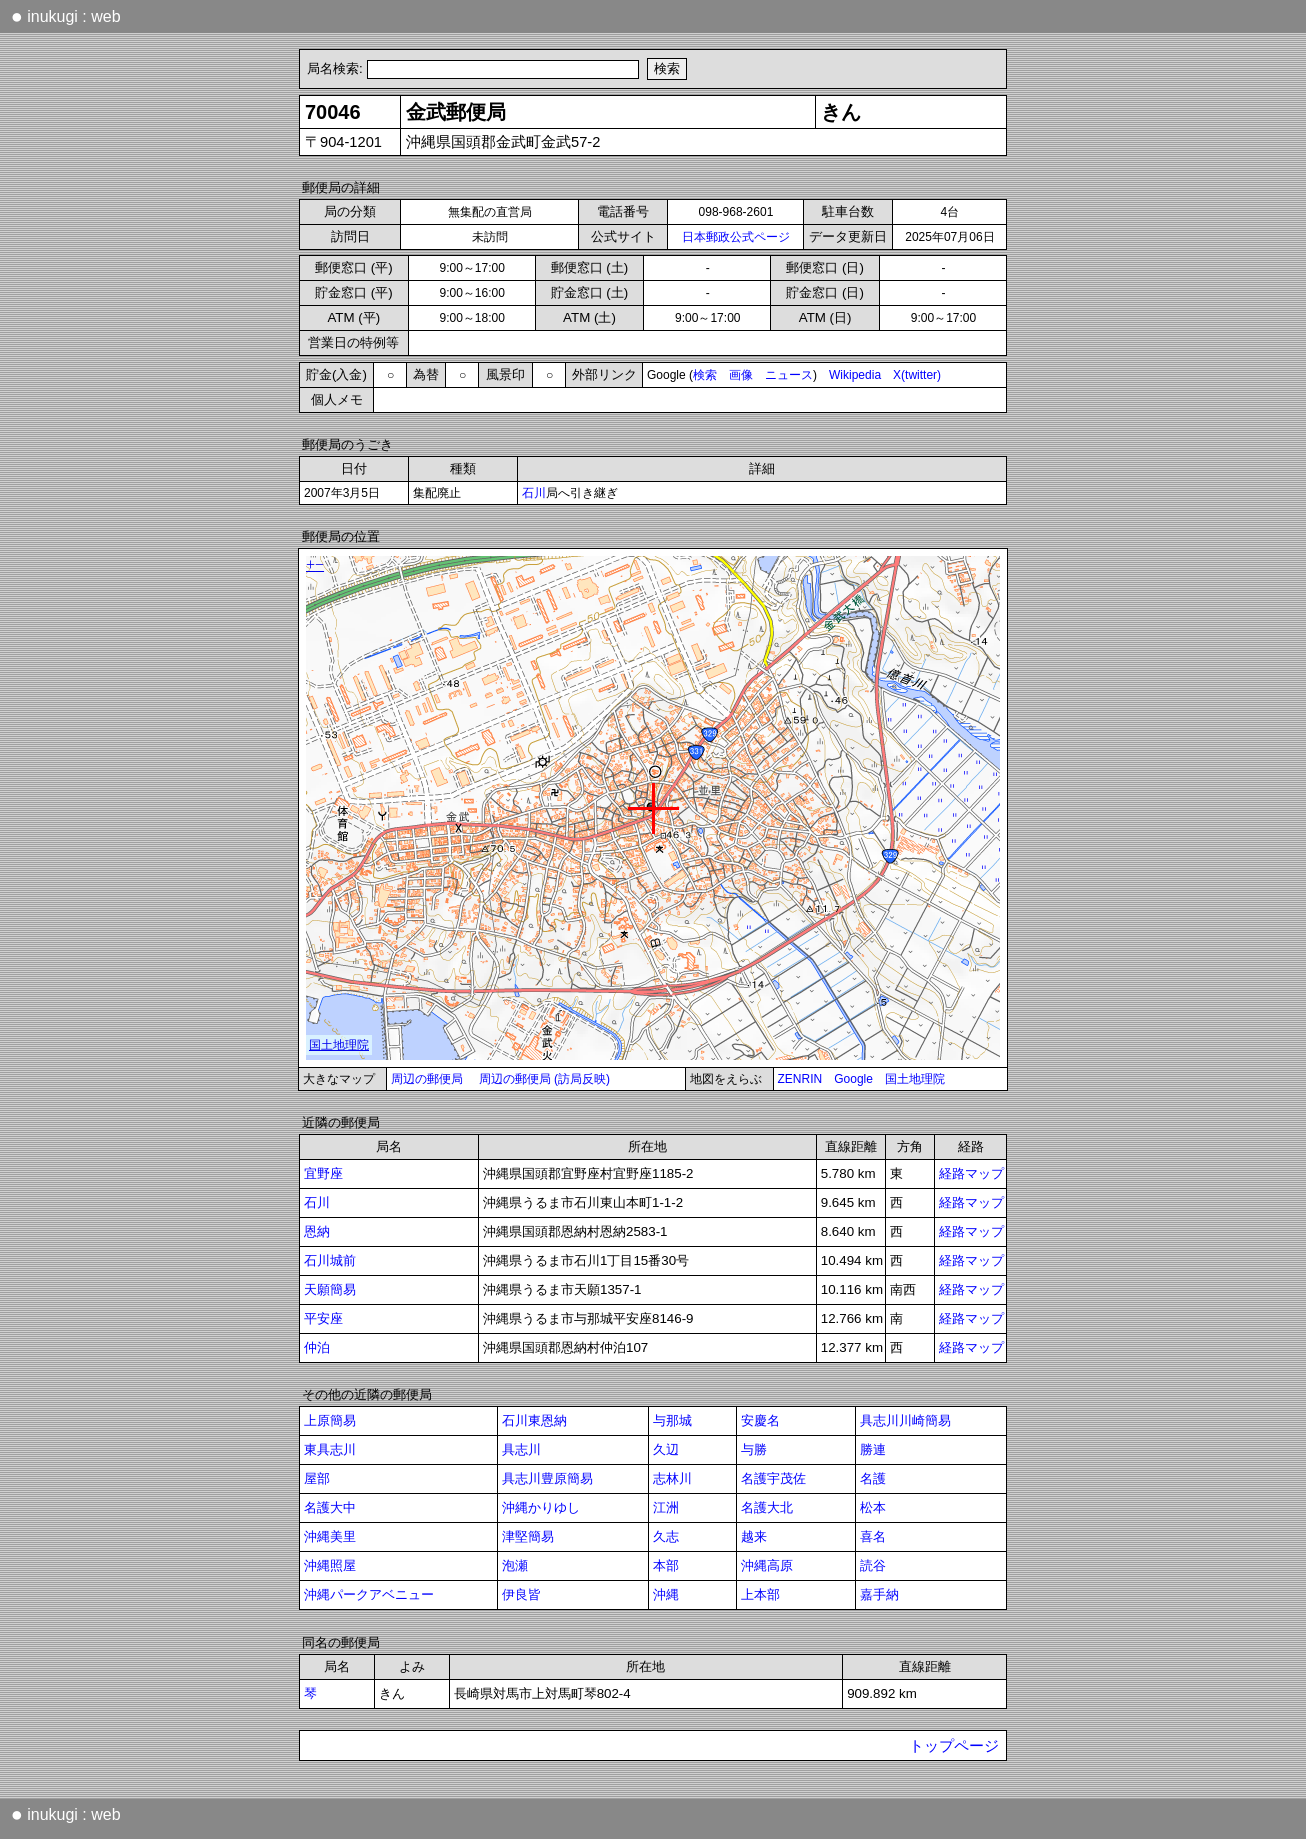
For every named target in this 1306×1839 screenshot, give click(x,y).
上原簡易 (330, 1420)
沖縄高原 (767, 1565)
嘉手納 (879, 1594)
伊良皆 (521, 1594)
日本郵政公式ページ (736, 237)
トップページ (954, 1746)
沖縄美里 (330, 1536)
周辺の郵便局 (427, 1079)
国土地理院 (915, 1079)
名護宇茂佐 (773, 1478)
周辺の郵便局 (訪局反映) (544, 1079)
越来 (754, 1536)
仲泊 (317, 1347)
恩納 (317, 1231)
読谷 (873, 1565)
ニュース (789, 375)
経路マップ (971, 1173)
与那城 (672, 1420)
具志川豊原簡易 (547, 1478)
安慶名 (760, 1420)
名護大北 (767, 1507)
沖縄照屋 (330, 1565)
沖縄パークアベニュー (369, 1594)
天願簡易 (330, 1289)
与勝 (754, 1449)
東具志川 (330, 1449)
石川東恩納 (534, 1420)
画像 (741, 375)
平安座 (323, 1318)
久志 (666, 1536)
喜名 (873, 1536)
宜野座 (323, 1173)
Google (853, 1079)
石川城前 (330, 1260)
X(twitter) (917, 375)
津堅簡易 (528, 1536)
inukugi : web (66, 16)
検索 (705, 375)
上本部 (760, 1594)
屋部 (317, 1478)
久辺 (666, 1449)
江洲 (666, 1507)
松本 (873, 1507)
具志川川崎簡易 (905, 1420)
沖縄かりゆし (541, 1507)
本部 (666, 1565)
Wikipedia (855, 375)
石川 (534, 493)
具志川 (521, 1449)
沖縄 (666, 1594)
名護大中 (330, 1507)
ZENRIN (800, 1079)
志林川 (672, 1478)
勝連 (873, 1449)
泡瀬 (515, 1565)
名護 (873, 1478)
